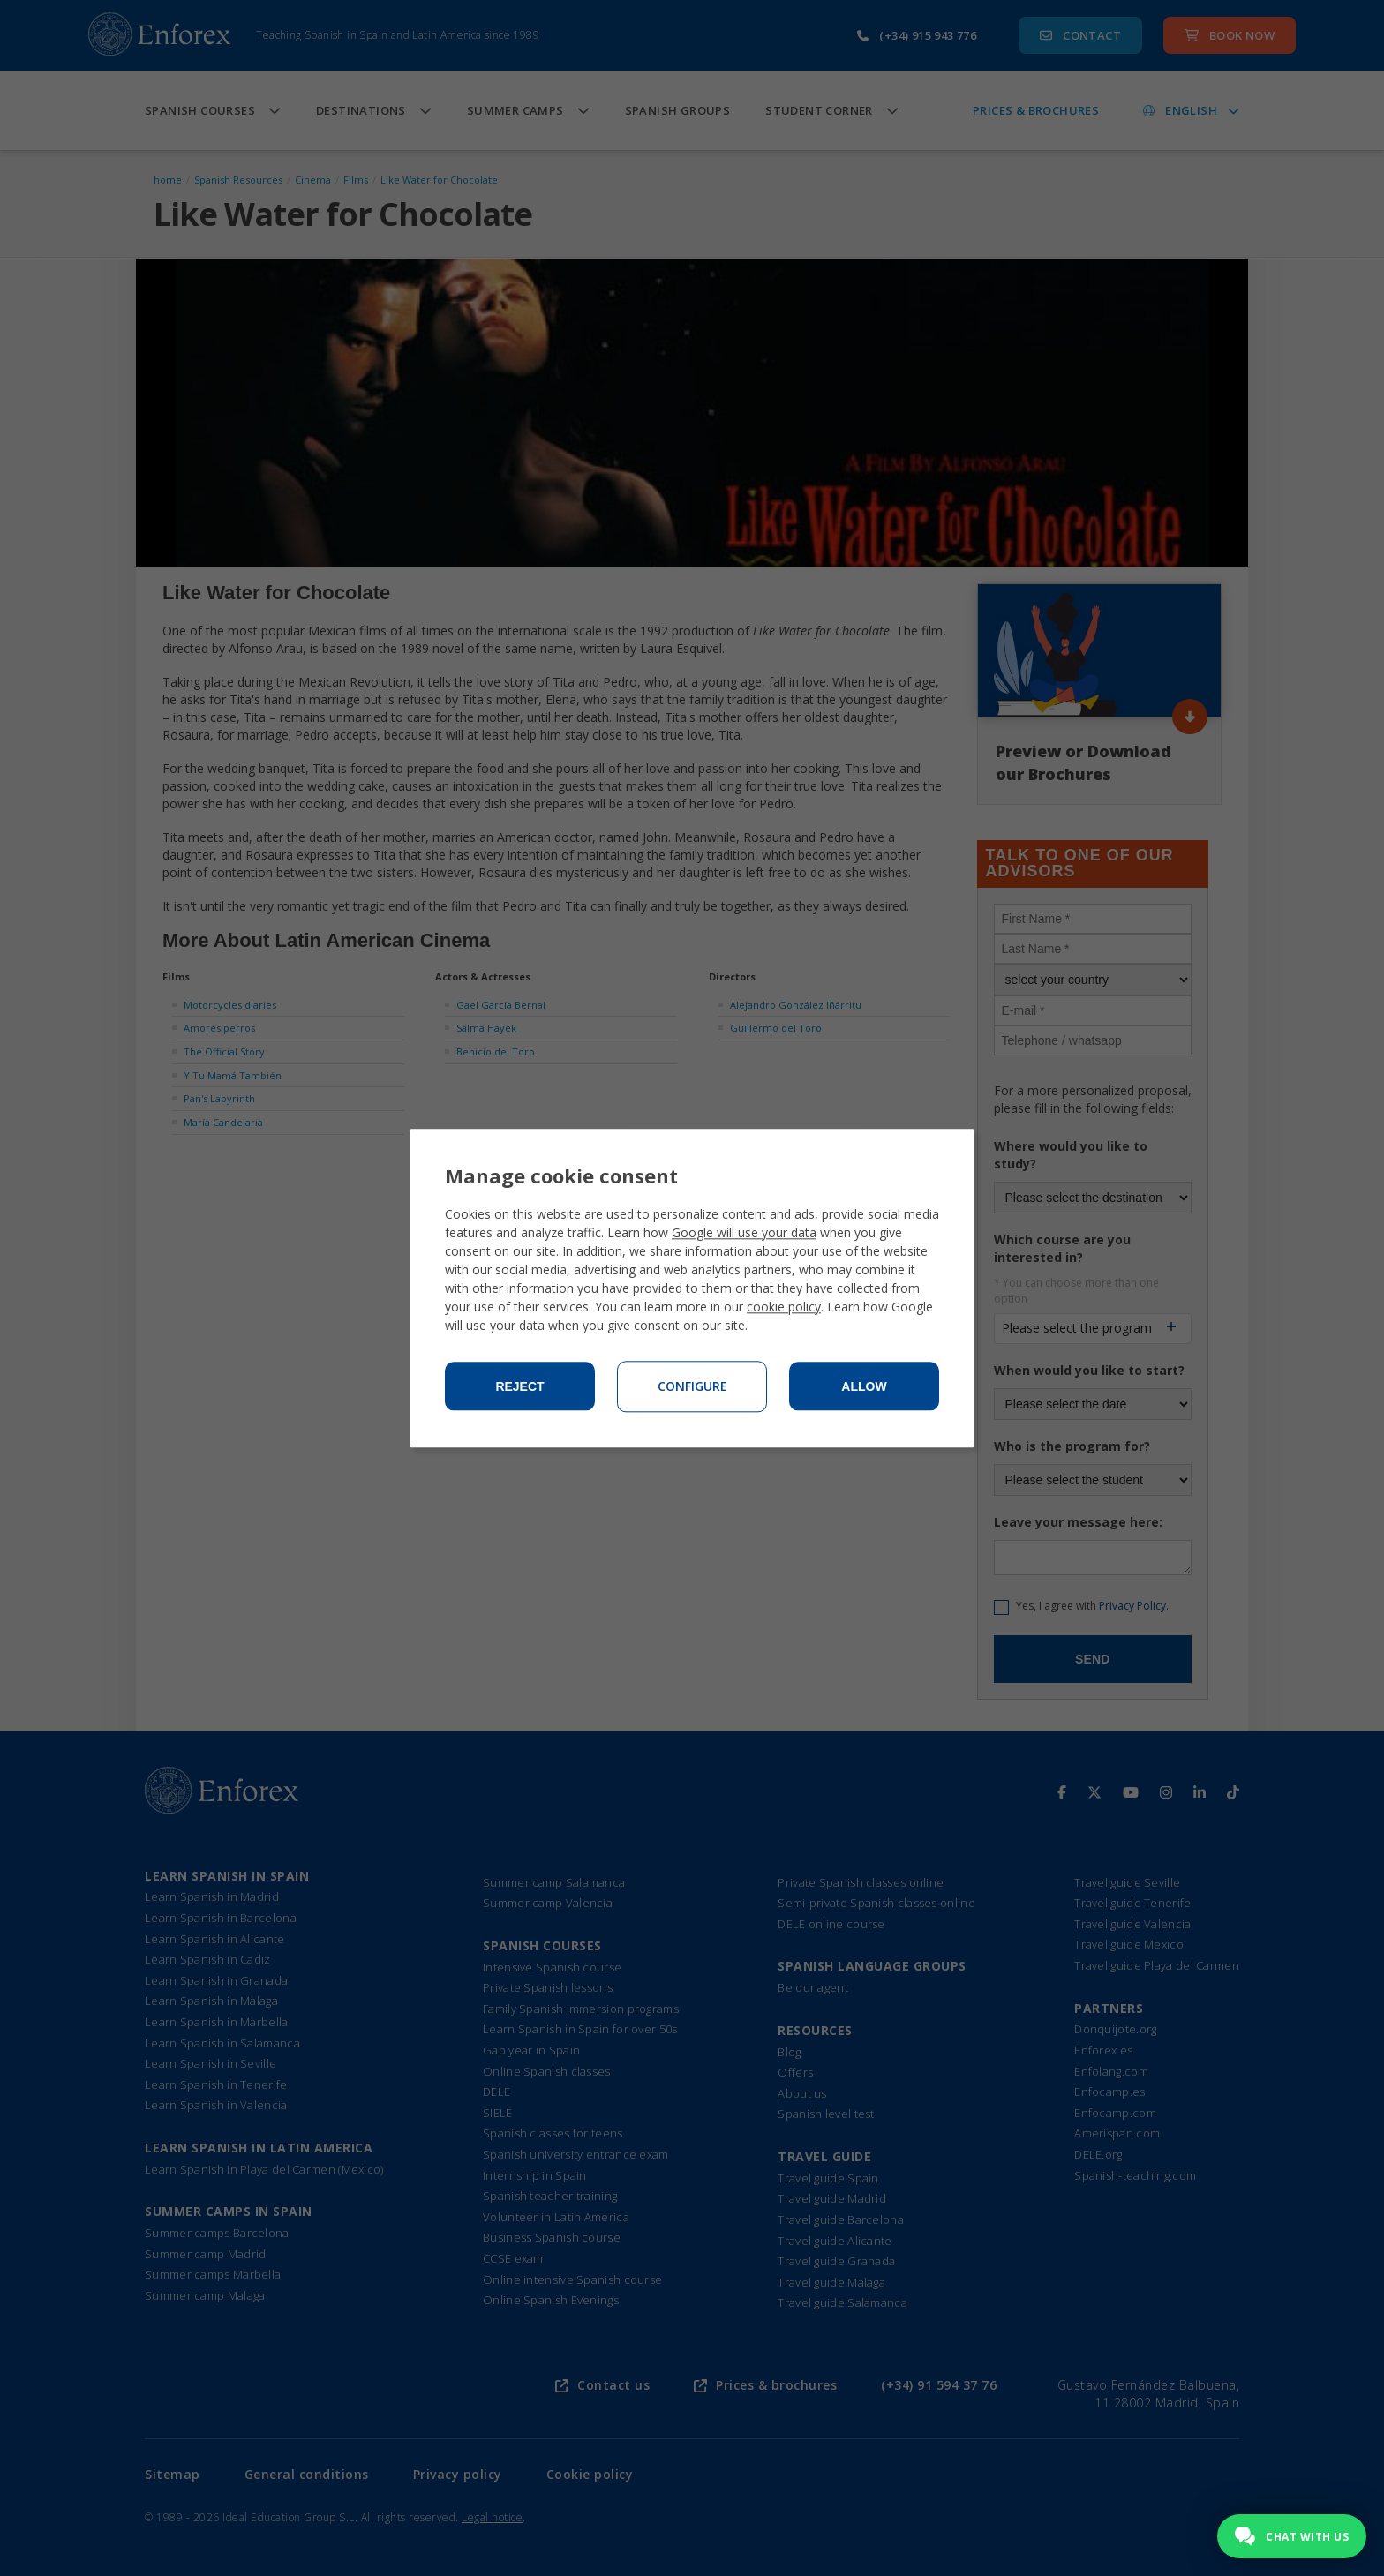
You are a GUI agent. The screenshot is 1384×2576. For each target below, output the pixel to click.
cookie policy (784, 1306)
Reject (519, 1386)
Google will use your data (744, 1232)
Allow (863, 1386)
